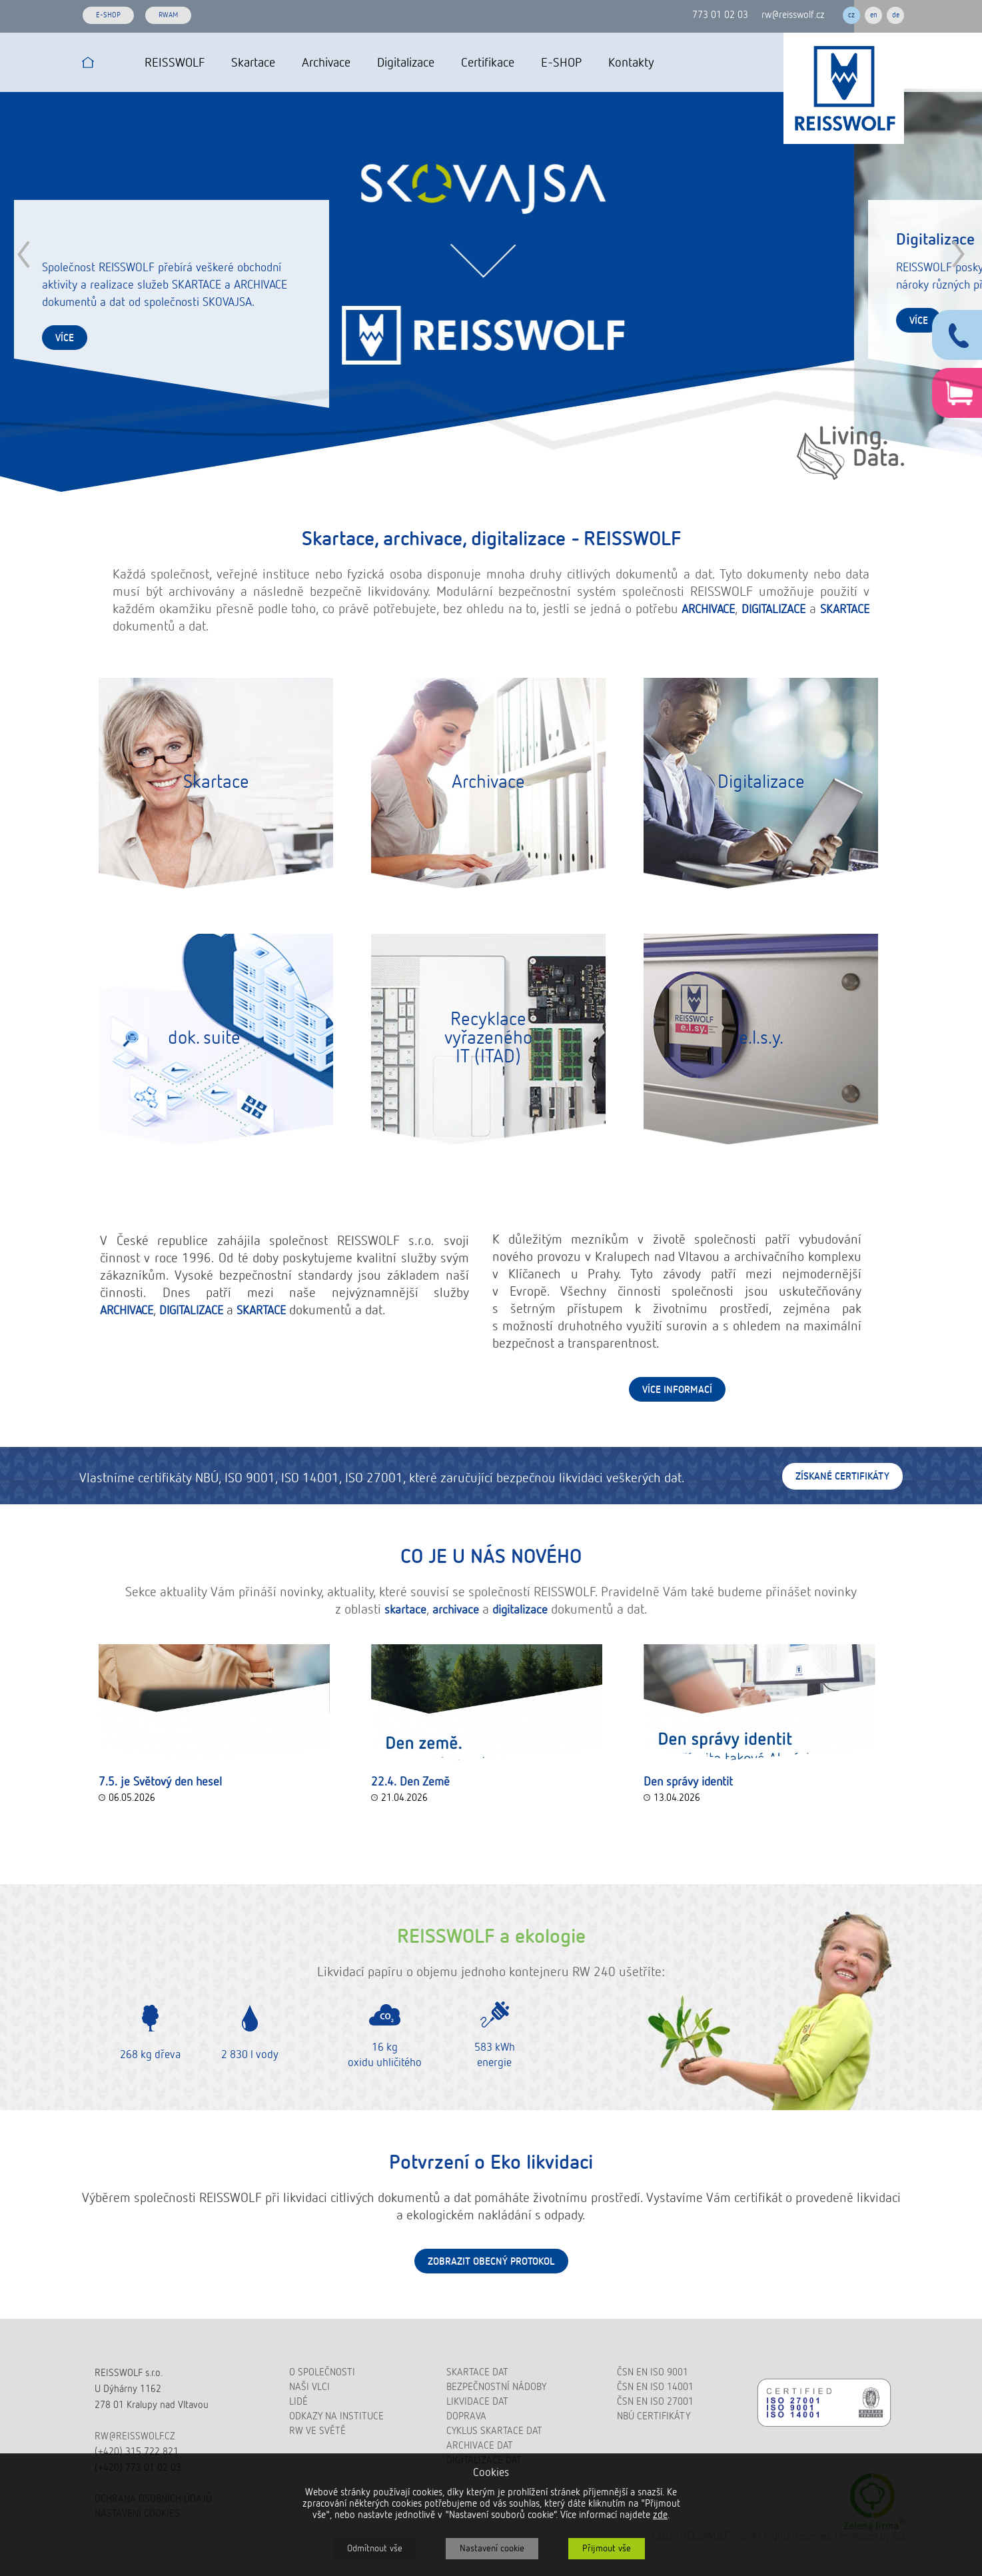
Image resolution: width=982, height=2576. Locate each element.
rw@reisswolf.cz (793, 15)
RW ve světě (317, 2431)
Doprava (466, 2416)
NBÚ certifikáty (653, 2416)
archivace (455, 1610)
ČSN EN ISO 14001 (655, 2387)
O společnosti (322, 2372)
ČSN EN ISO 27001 (655, 2402)
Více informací (677, 1390)
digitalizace (520, 1610)
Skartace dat (477, 2372)
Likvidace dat (477, 2402)
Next (958, 254)
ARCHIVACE (708, 610)
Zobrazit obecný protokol (491, 2262)
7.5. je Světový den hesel (160, 1782)
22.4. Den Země (410, 1782)
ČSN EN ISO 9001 (652, 2372)
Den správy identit (688, 1782)
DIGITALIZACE (773, 610)
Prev (23, 254)
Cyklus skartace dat (494, 2431)
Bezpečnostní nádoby (496, 2387)
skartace (405, 1610)
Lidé (298, 2402)
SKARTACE (844, 610)
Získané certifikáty (842, 1477)
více (64, 338)
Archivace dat (479, 2446)
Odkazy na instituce (336, 2416)
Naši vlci (309, 2387)
